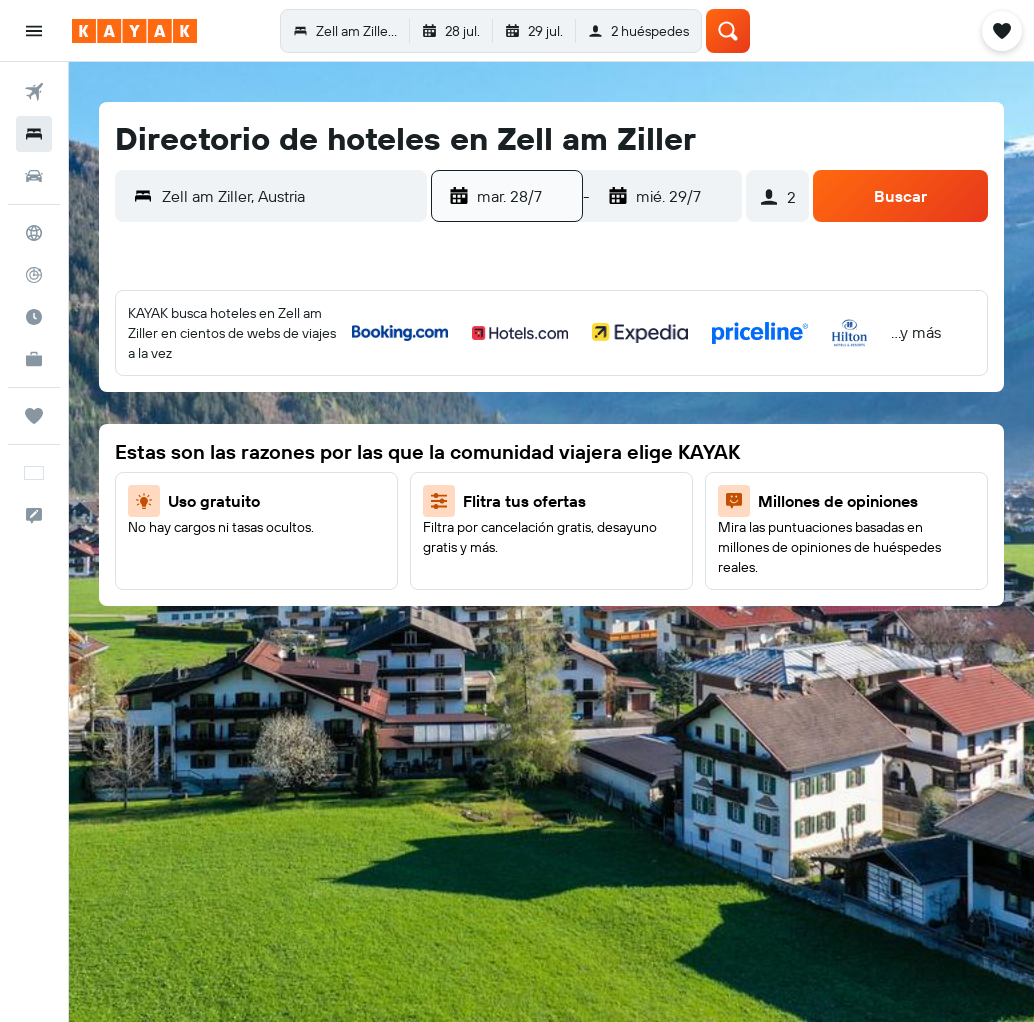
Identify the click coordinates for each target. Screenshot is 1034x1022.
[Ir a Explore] (34, 233)
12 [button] (343, 431)
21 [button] (103, 527)
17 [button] (247, 479)
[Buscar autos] (34, 176)
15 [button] (151, 479)
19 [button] (343, 479)
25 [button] (295, 527)
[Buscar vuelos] (34, 92)
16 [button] (199, 479)
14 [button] (103, 479)
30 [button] (199, 575)
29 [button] (151, 575)
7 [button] (103, 431)
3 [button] (247, 383)
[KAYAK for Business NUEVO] (34, 359)
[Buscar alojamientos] (34, 134)
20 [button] (553, 527)
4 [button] (295, 383)
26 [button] (343, 527)
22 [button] (151, 527)
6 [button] (553, 431)
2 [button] (199, 383)
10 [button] (247, 431)
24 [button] (247, 527)
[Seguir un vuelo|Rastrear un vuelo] (34, 275)
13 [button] (553, 479)
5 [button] (343, 383)
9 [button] (199, 431)
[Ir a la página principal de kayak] (134, 31)
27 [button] (553, 575)
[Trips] (34, 416)
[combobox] (289, 196)
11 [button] (295, 431)
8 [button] (151, 431)
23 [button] (199, 527)
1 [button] (151, 383)
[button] (34, 31)
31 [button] (247, 575)
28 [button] (103, 575)
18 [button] (295, 479)
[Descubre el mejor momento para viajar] (34, 317)
